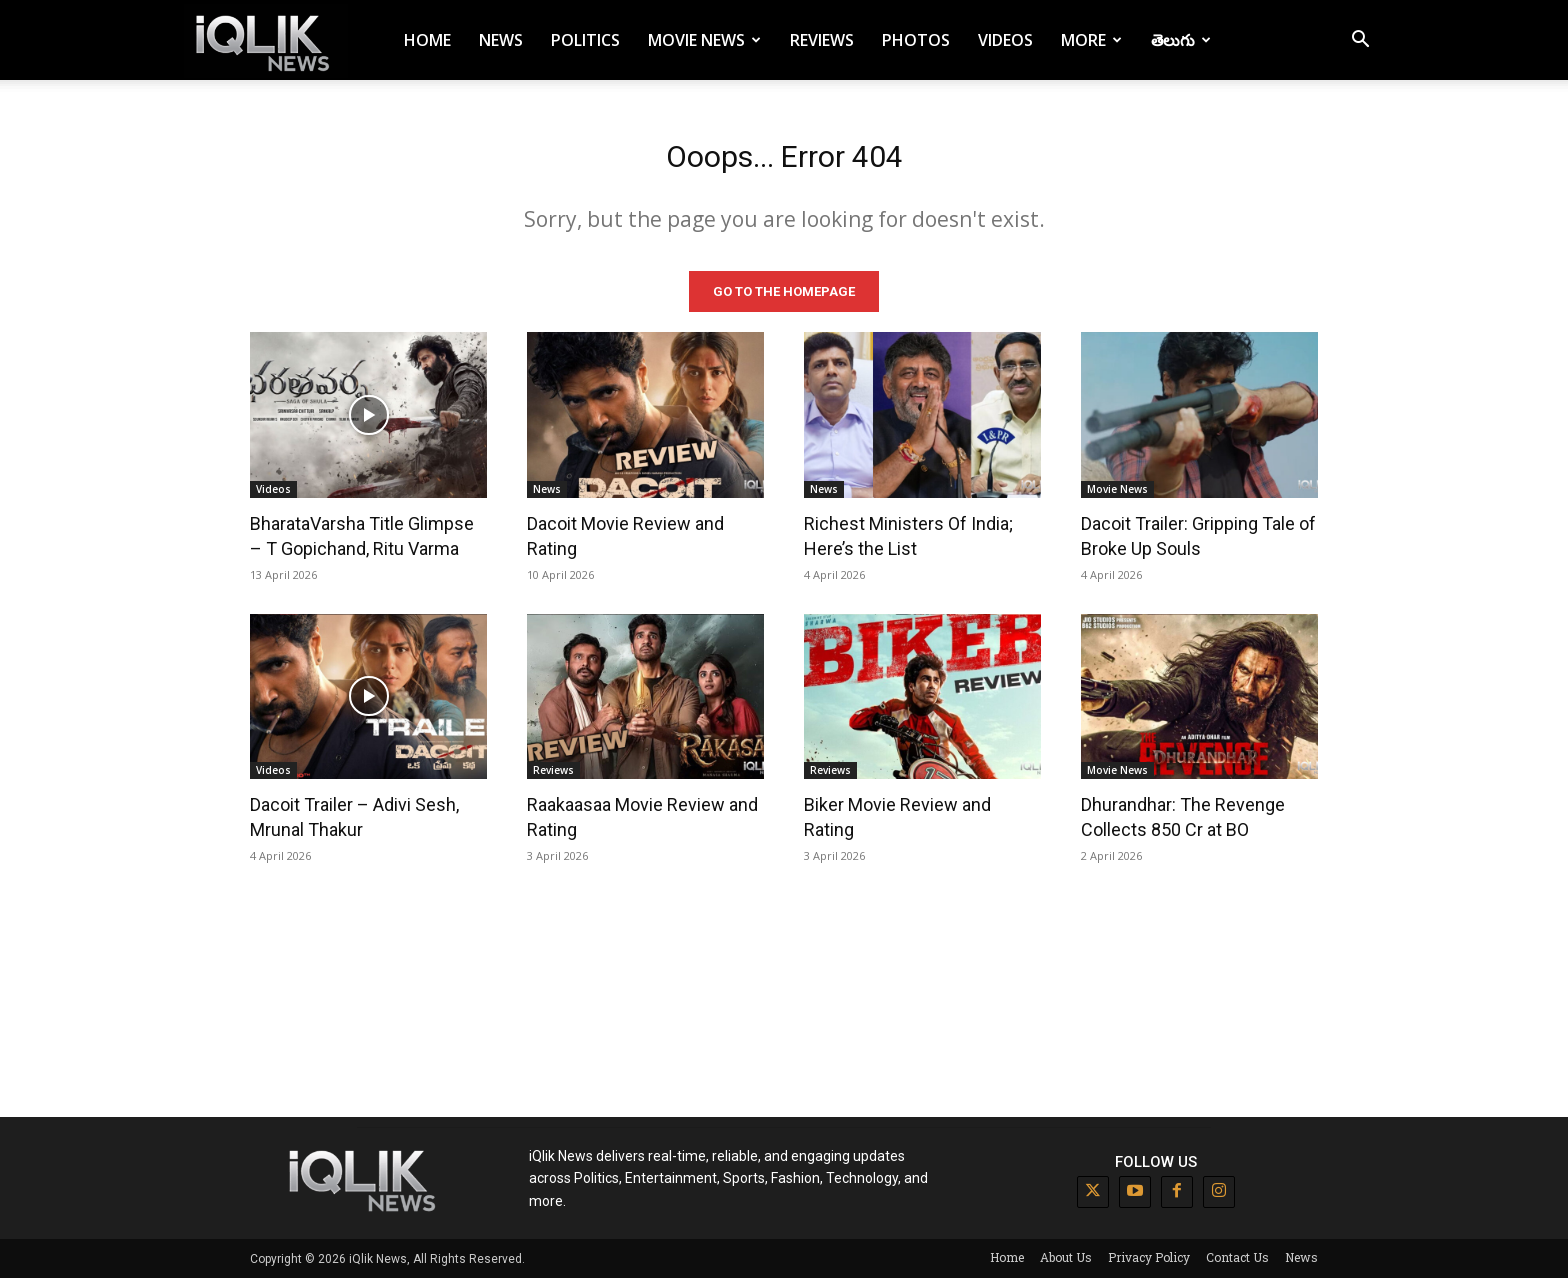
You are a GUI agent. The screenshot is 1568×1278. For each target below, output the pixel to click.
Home (427, 40)
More (1091, 40)
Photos (916, 40)
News (501, 40)
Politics (585, 40)
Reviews (822, 40)
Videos (1005, 40)
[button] (1360, 41)
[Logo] (266, 40)
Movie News (704, 40)
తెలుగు (1181, 40)
